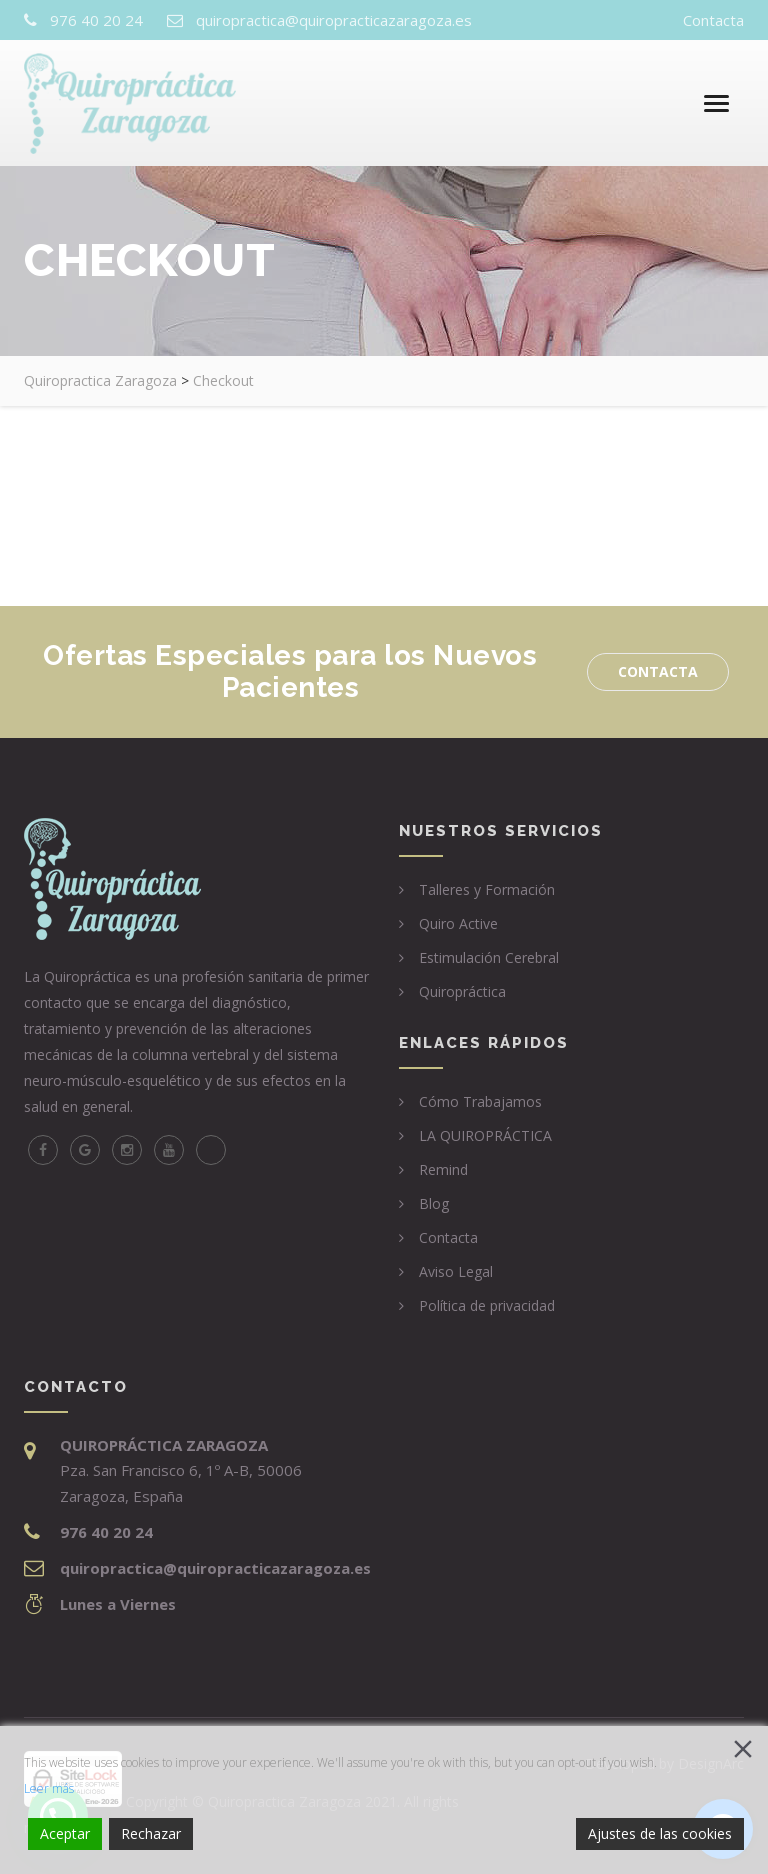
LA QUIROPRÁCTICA (485, 1135)
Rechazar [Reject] (151, 1833)
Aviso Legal (456, 1271)
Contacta (713, 20)
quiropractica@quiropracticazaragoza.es (334, 20)
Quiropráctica (462, 991)
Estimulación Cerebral (489, 957)
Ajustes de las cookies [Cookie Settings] (660, 1833)
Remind (443, 1169)
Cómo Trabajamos (480, 1101)
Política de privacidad (487, 1305)
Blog (434, 1203)
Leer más (49, 1788)
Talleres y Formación (487, 889)
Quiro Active (458, 923)
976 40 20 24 (96, 20)
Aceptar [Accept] (65, 1833)
